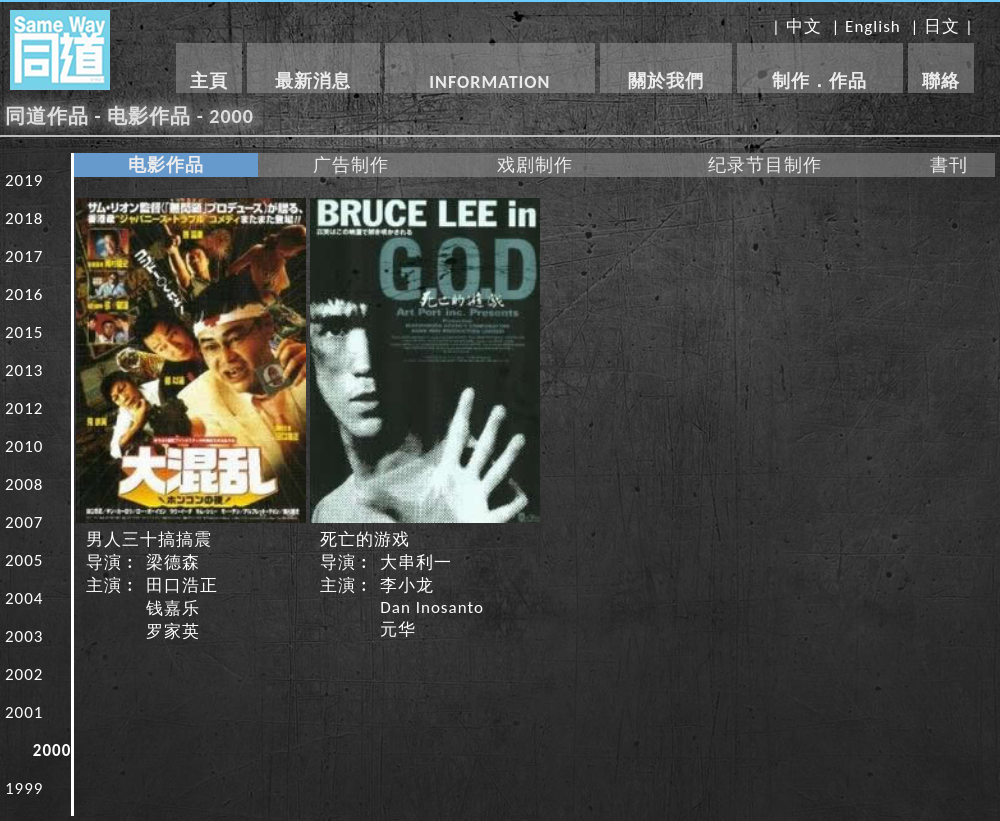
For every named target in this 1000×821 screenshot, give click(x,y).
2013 (24, 370)
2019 (24, 180)
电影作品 (166, 165)
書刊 (949, 165)
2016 (24, 294)
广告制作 (351, 165)
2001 (24, 712)
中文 (804, 26)
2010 (24, 446)
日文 (942, 26)
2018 (24, 218)
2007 (24, 522)
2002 (24, 674)
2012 (24, 408)
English (873, 26)
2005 (24, 560)
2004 (24, 598)
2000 (52, 750)
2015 (24, 332)
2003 (24, 636)
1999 (24, 788)
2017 (24, 256)
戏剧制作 (535, 165)
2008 (24, 484)
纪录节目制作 (765, 165)
